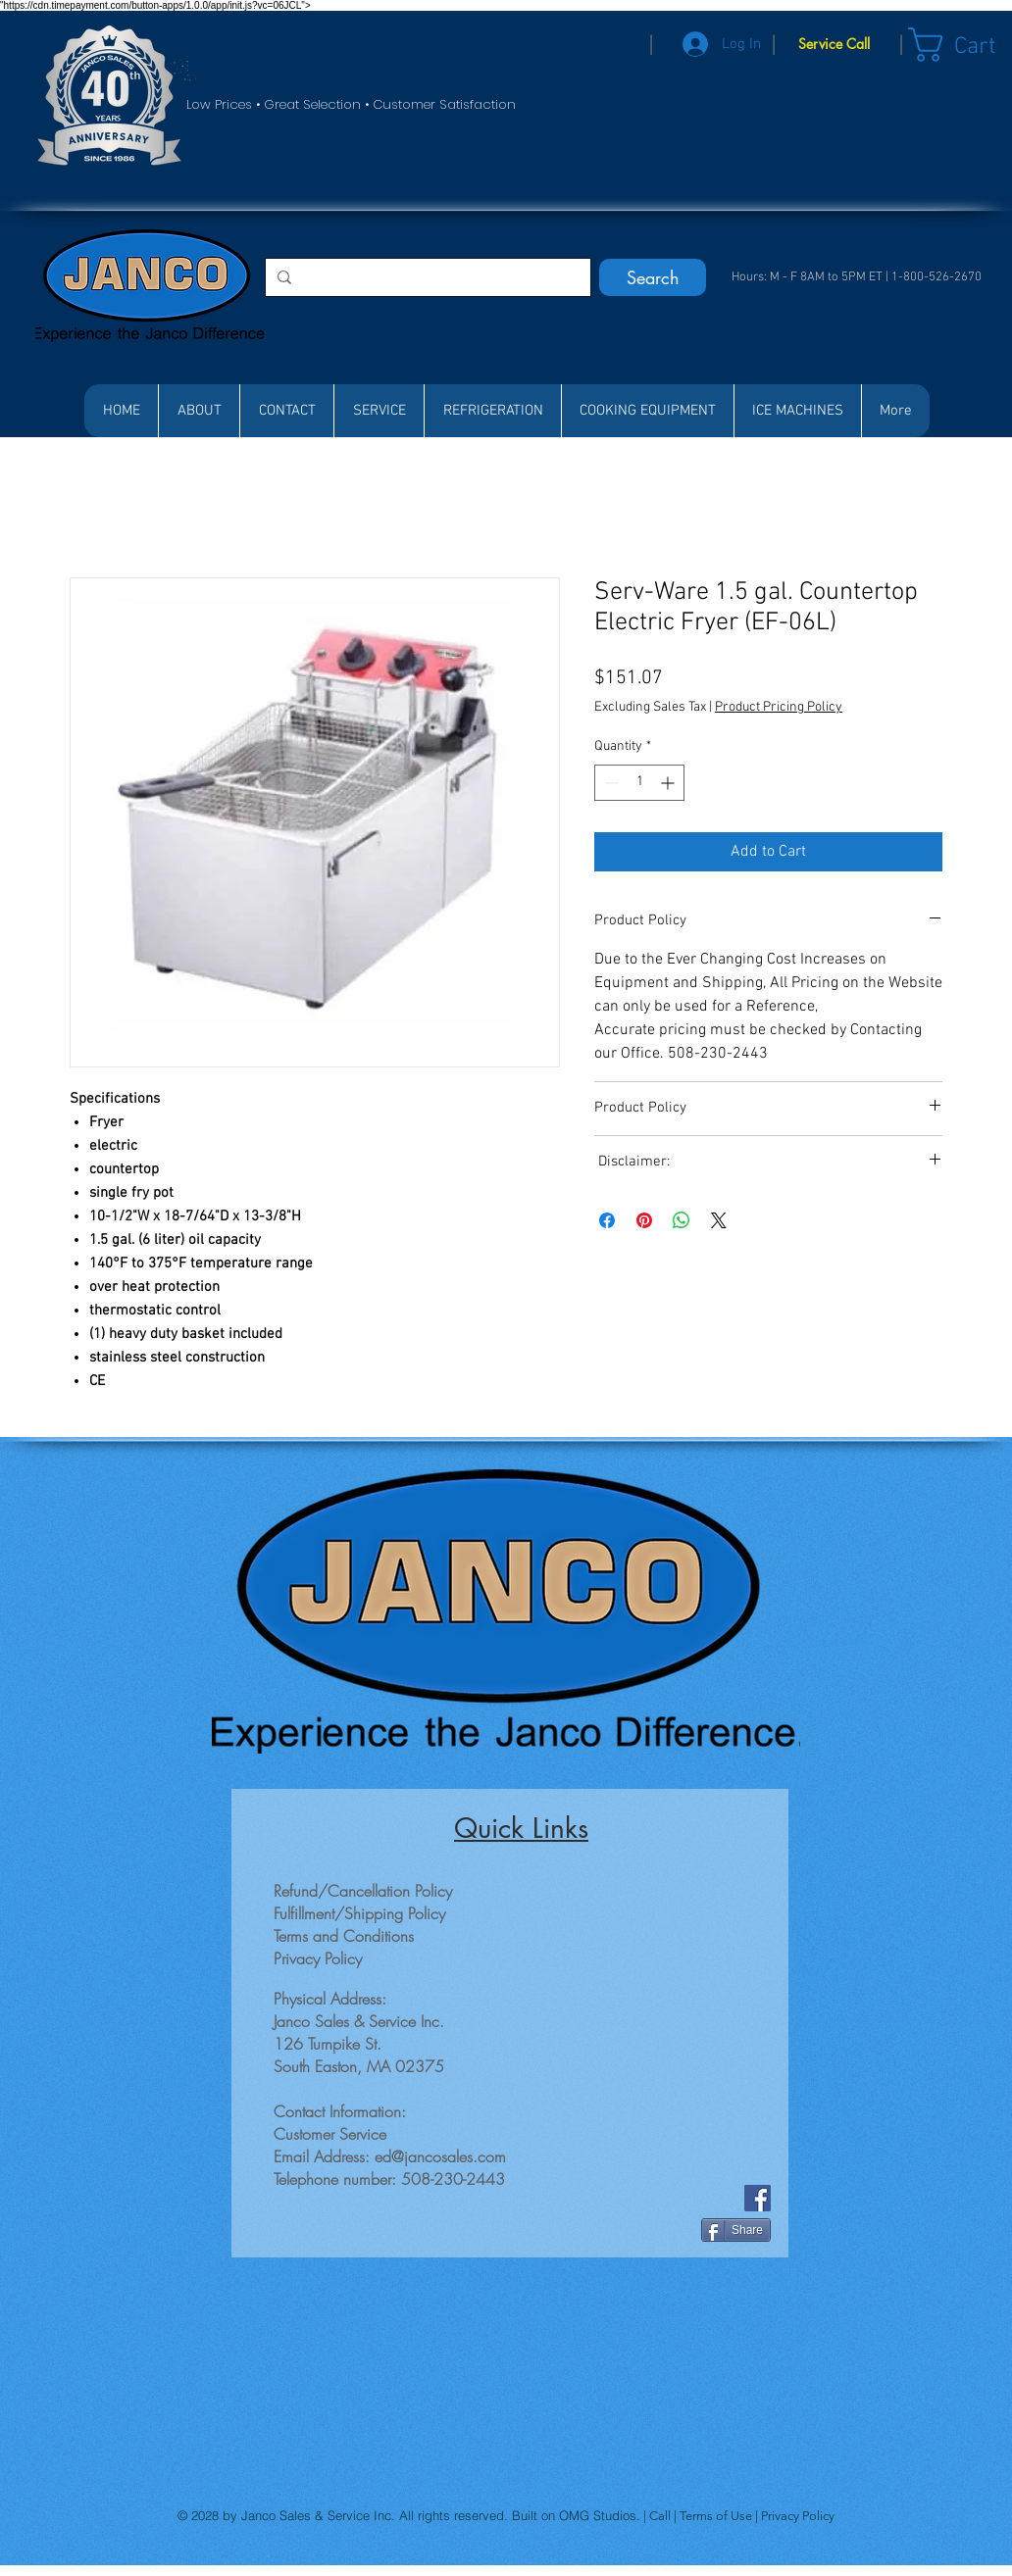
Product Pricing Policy (778, 707)
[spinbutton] (639, 783)
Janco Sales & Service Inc (316, 2515)
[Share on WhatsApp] (681, 1220)
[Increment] (669, 783)
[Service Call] (834, 44)
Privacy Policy (798, 2515)
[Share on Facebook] (607, 1220)
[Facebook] (757, 2198)
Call (661, 2515)
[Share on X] (719, 1220)
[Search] (652, 277)
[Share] (736, 2230)
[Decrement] (609, 783)
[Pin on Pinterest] (644, 1220)
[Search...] (426, 277)
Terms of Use (717, 2515)
